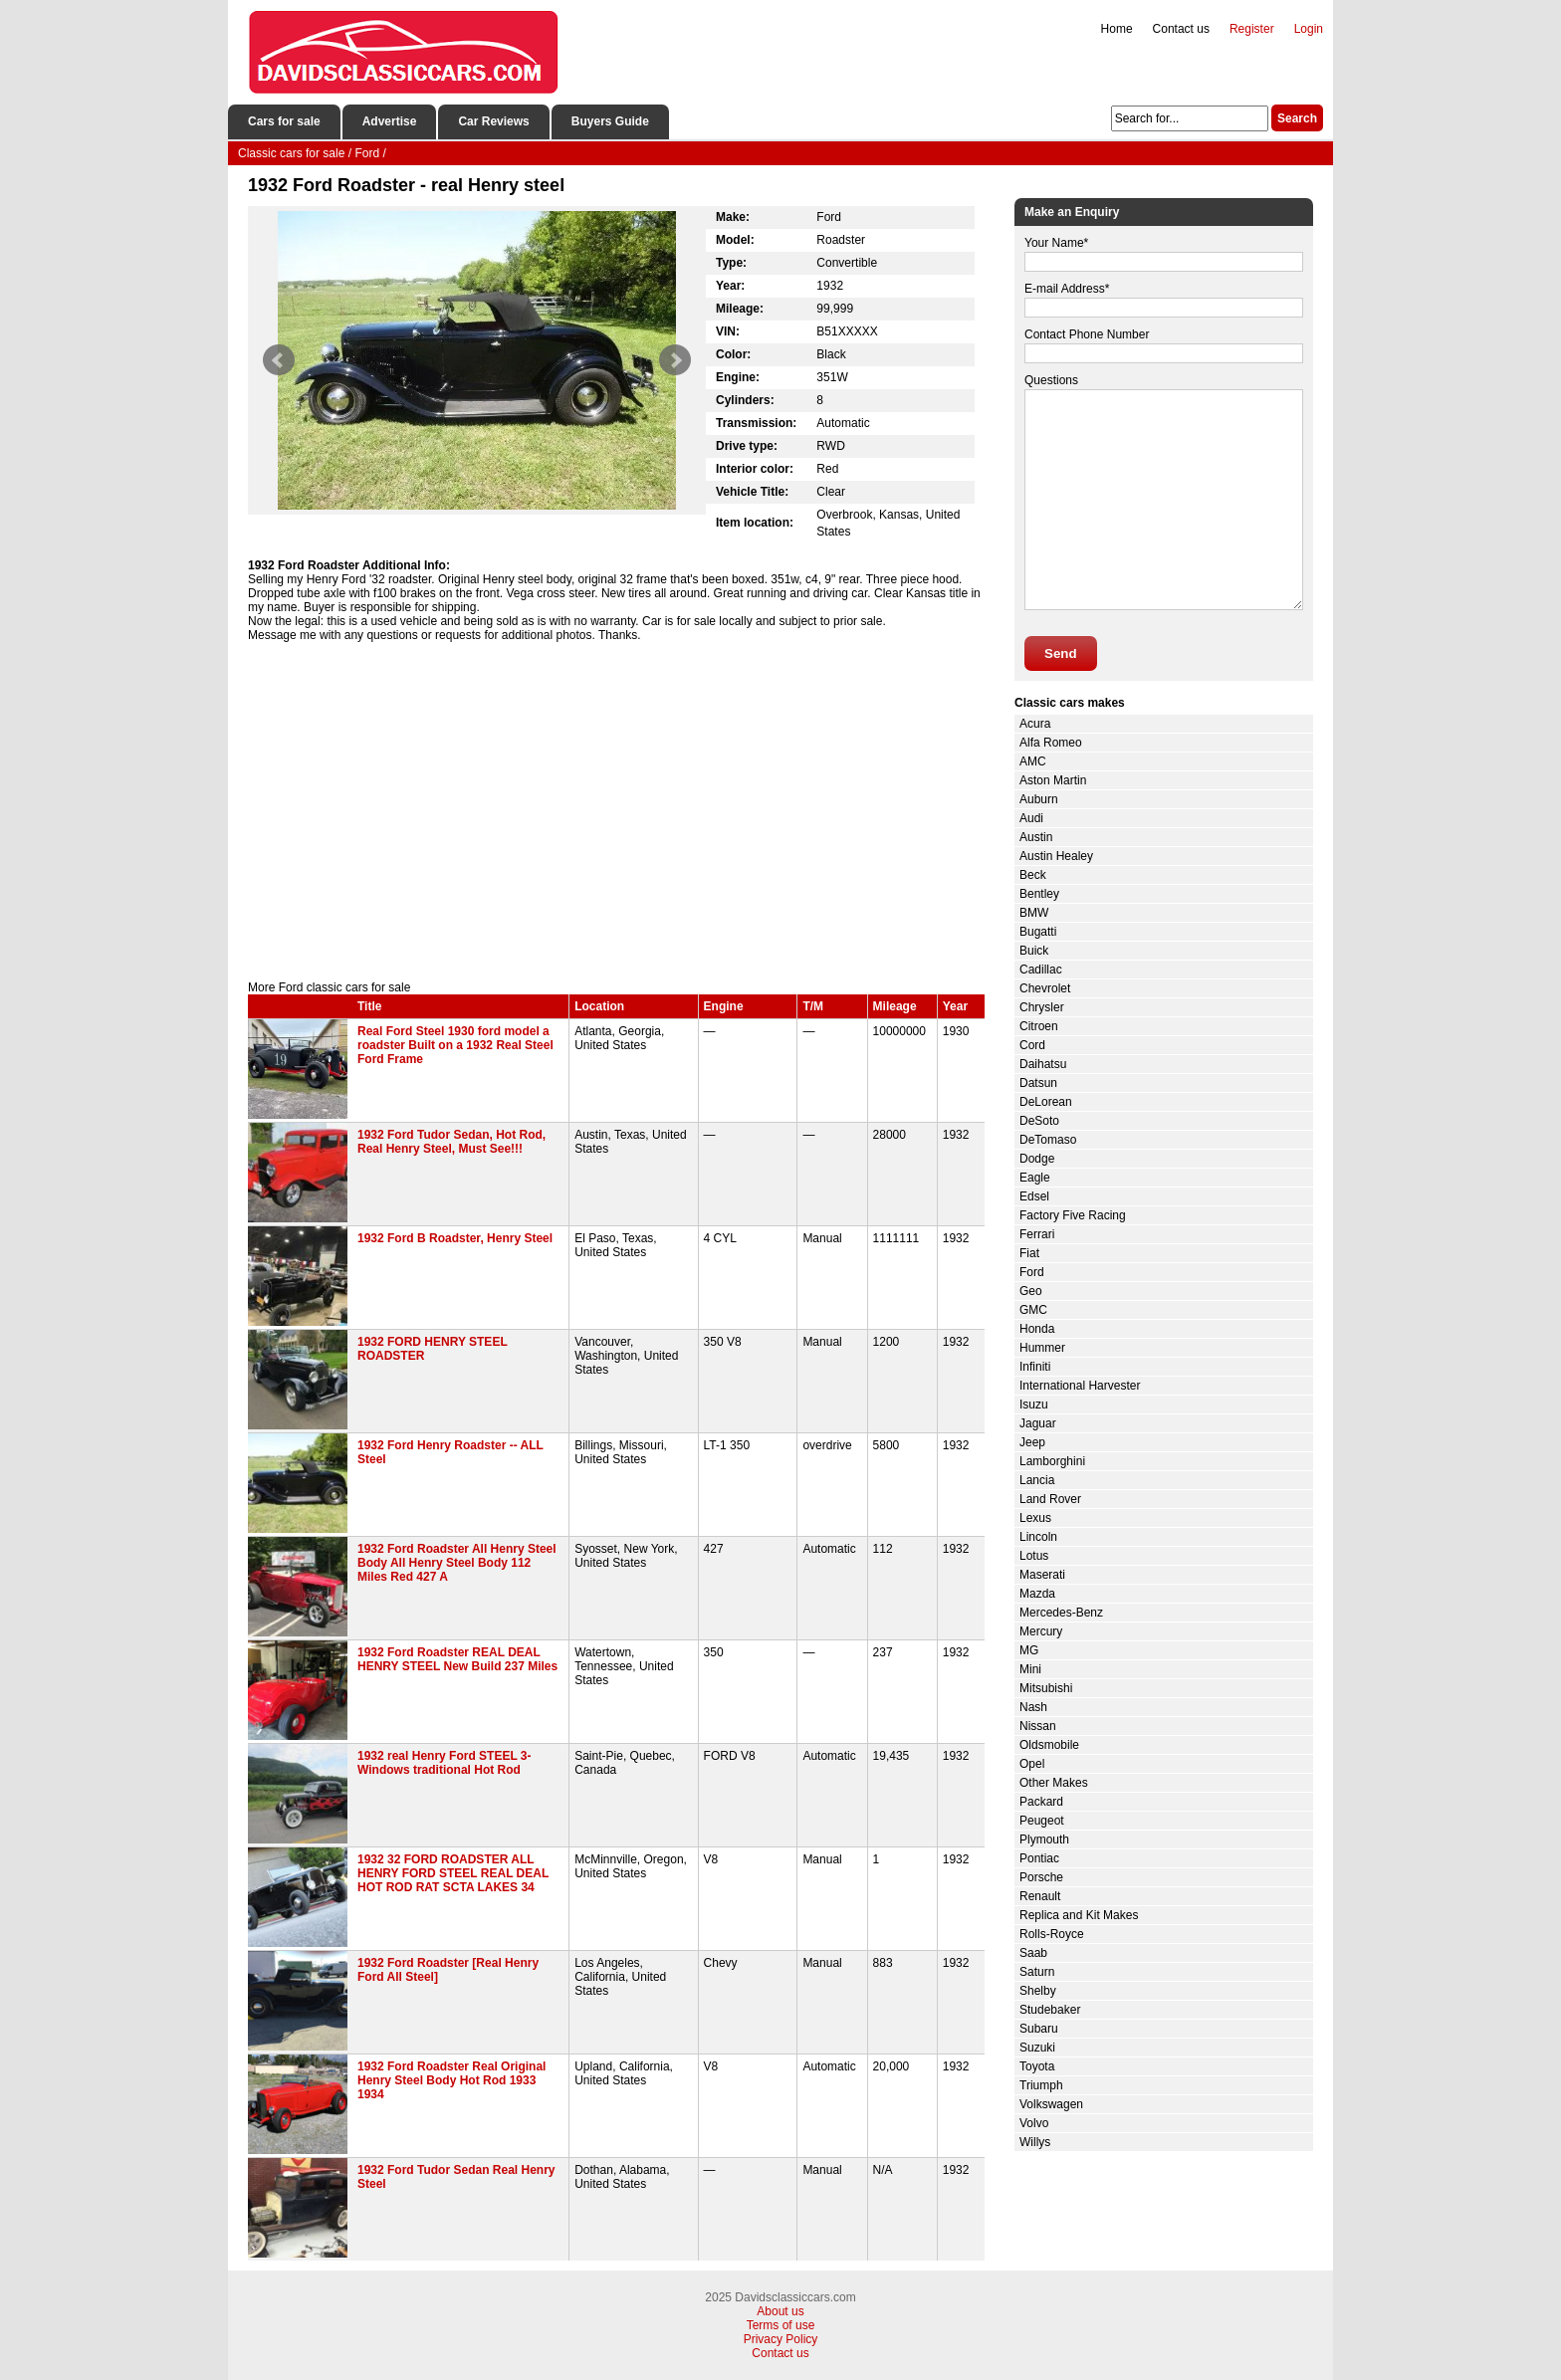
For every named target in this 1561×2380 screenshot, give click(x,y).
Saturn (1036, 1972)
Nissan (1037, 1726)
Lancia (1036, 1480)
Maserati (1042, 1575)
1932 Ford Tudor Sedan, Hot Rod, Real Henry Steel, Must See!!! (451, 1142)
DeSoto (1039, 1121)
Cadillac (1040, 969)
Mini (1030, 1669)
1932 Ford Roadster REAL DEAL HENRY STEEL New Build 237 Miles (457, 1659)
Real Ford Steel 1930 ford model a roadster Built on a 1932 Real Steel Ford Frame (455, 1045)
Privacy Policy (781, 2339)
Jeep (1032, 1442)
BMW (1033, 913)
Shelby (1037, 1991)
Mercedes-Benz (1061, 1613)
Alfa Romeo (1050, 743)
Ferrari (1036, 1234)
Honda (1036, 1329)
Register (1251, 29)
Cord (1032, 1045)
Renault (1039, 1896)
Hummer (1042, 1348)
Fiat (1029, 1253)
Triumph (1041, 2085)
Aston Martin (1052, 780)
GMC (1033, 1310)
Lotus (1033, 1556)
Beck (1032, 875)
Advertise (389, 121)
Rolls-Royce (1051, 1934)
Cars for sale (284, 121)
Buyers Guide (610, 121)
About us (780, 2311)
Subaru (1038, 2029)
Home (1117, 29)
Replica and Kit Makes (1078, 1915)
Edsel (1034, 1196)
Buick (1033, 951)
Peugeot (1041, 1821)
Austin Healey (1056, 856)
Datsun (1038, 1083)
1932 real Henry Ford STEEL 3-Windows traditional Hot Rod (444, 1763)
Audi (1031, 818)
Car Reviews (493, 121)
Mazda (1037, 1594)
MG (1028, 1650)
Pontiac (1039, 1858)
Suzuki (1037, 2048)
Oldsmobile (1049, 1745)
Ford (1031, 1272)
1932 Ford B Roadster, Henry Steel (455, 1238)
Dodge (1036, 1159)
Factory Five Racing (1072, 1215)
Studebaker (1049, 2010)
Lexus (1035, 1518)
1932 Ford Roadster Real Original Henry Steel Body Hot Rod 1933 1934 (451, 2080)
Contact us (1181, 29)
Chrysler (1041, 1007)
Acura (1034, 724)
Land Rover (1050, 1499)
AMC (1032, 761)
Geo (1030, 1291)
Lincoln (1038, 1537)
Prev (279, 360)
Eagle (1034, 1178)
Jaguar (1037, 1423)
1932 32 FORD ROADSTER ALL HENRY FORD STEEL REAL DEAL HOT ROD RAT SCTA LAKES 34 (453, 1873)
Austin (1035, 837)
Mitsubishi (1045, 1688)
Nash (1033, 1707)
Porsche (1041, 1877)
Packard (1041, 1802)
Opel (1031, 1764)
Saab (1033, 1953)
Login (1308, 29)
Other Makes (1053, 1783)
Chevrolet (1044, 988)
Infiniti (1034, 1367)
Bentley (1039, 894)
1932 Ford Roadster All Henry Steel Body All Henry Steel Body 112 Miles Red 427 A (457, 1563)
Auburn (1038, 799)
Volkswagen (1051, 2104)
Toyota (1036, 2066)
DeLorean (1045, 1102)
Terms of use (781, 2325)
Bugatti (1037, 932)
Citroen (1038, 1026)
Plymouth (1044, 1839)
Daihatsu (1042, 1064)
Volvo (1033, 2123)
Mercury (1040, 1631)
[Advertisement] (616, 811)
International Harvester (1079, 1386)
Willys (1034, 2142)
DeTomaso (1047, 1140)
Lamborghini (1052, 1461)
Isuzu (1033, 1404)
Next (675, 360)
